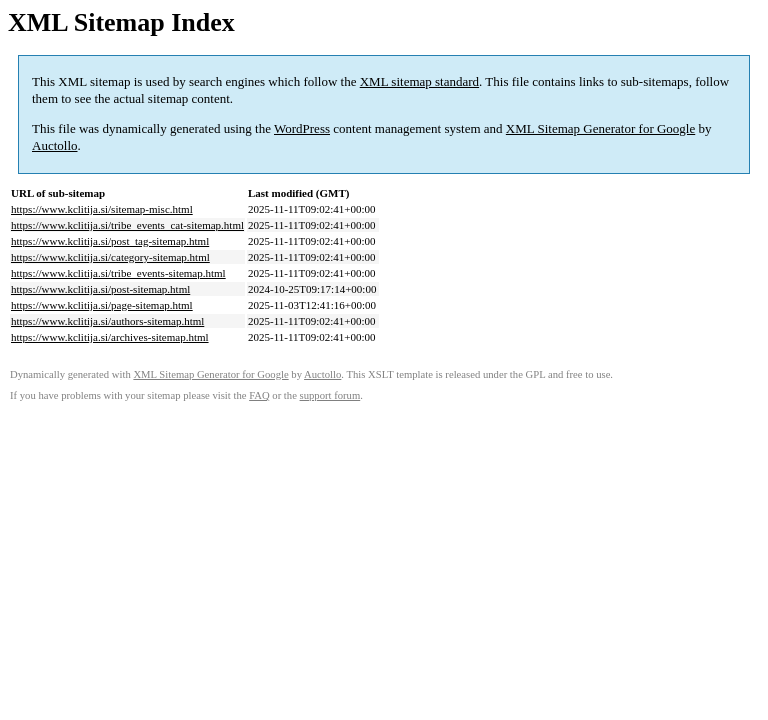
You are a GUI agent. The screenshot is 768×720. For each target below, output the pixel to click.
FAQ (259, 395)
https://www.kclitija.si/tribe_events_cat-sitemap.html (127, 225)
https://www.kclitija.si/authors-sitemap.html (107, 321)
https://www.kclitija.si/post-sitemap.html (100, 289)
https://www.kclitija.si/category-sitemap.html (110, 257)
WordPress (302, 128)
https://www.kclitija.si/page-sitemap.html (102, 305)
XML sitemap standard (419, 81)
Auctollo (55, 145)
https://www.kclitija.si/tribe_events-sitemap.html (118, 273)
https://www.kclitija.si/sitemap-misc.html (102, 209)
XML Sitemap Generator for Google (600, 128)
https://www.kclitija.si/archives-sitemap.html (110, 337)
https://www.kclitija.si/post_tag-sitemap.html (110, 241)
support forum (330, 395)
